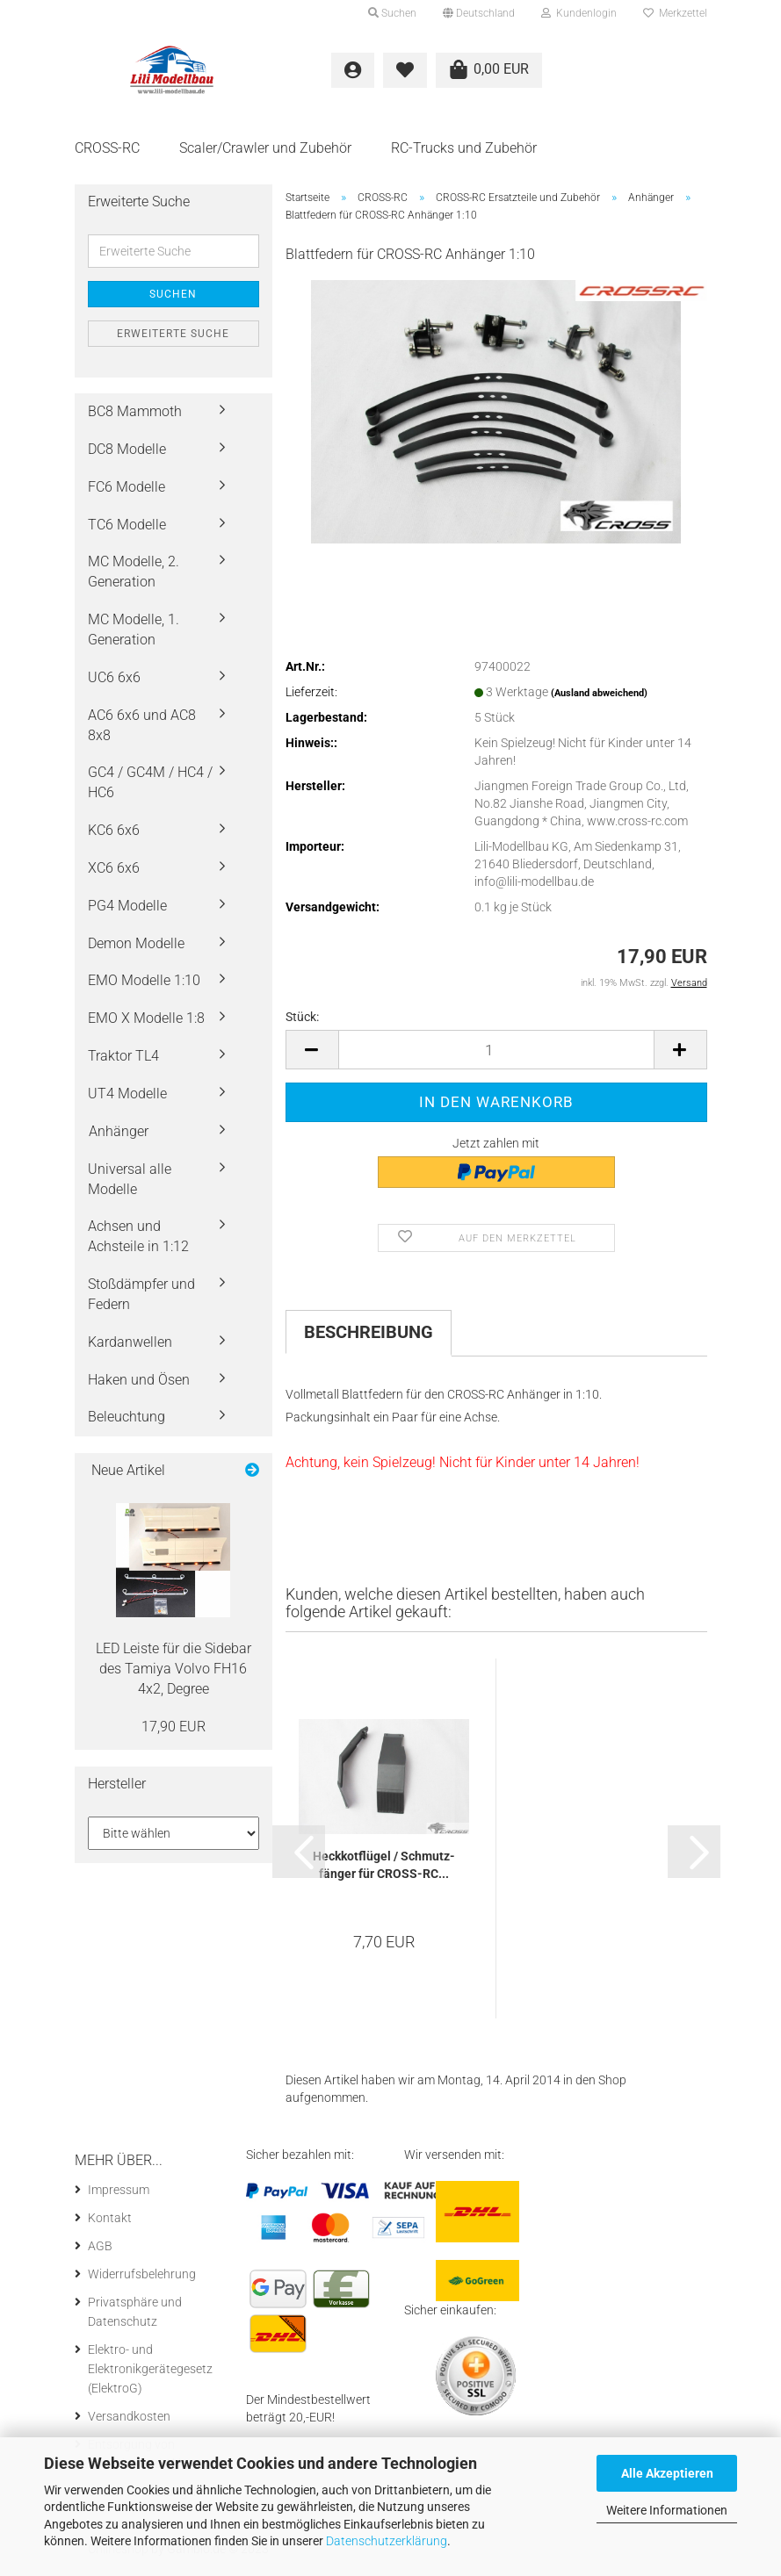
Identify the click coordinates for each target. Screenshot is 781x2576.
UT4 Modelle (127, 1098)
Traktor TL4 (123, 1061)
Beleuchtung (126, 1422)
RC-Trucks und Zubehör (464, 148)
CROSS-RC (107, 148)
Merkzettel (675, 13)
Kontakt (110, 2223)
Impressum (118, 2195)
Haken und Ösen (139, 1384)
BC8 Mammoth (135, 416)
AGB (100, 2251)
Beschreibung (368, 1337)
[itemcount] (496, 1055)
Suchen (173, 299)
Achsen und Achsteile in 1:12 (138, 1241)
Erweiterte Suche (173, 339)
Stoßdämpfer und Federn (141, 1299)
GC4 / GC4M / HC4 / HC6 (150, 787)
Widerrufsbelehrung (142, 2279)
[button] (479, 13)
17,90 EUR (173, 1731)
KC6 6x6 (114, 835)
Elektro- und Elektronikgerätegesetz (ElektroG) (150, 2374)
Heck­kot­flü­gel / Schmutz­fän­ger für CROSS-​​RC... (384, 1870)
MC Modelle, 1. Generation (133, 634)
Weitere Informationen (666, 2510)
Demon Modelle (136, 947)
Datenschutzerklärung (386, 2541)
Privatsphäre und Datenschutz (135, 2317)
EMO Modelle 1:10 (144, 985)
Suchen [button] (392, 13)
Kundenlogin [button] (579, 13)
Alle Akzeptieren (667, 2473)
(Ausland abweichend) (599, 698)
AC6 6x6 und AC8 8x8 (142, 729)
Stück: (302, 1022)
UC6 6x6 (114, 682)
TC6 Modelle (127, 529)
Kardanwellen (130, 1346)
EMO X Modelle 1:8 (146, 1023)
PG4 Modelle (127, 911)
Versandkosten (129, 2421)
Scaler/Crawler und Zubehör (265, 148)
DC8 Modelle (127, 454)
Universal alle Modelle (129, 1183)
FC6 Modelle (126, 492)
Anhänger (118, 1136)
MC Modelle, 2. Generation (133, 576)
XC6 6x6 (114, 873)
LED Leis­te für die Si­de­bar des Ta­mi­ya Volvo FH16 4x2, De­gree (173, 1673)
